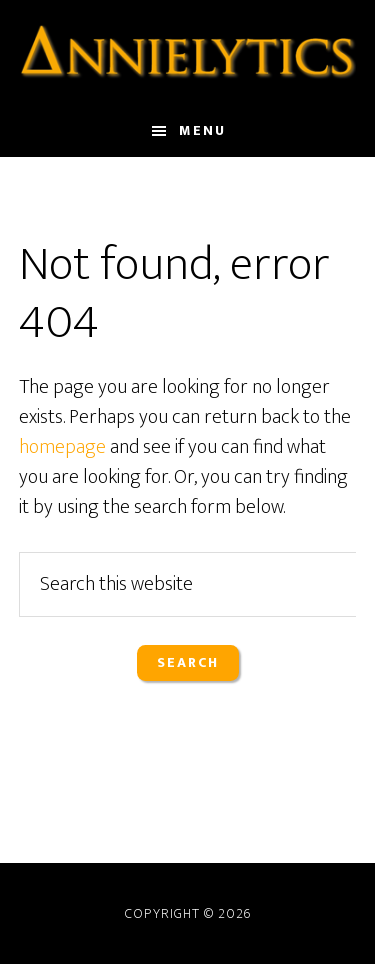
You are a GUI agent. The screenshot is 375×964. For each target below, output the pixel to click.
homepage (62, 447)
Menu (202, 130)
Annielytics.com (188, 53)
